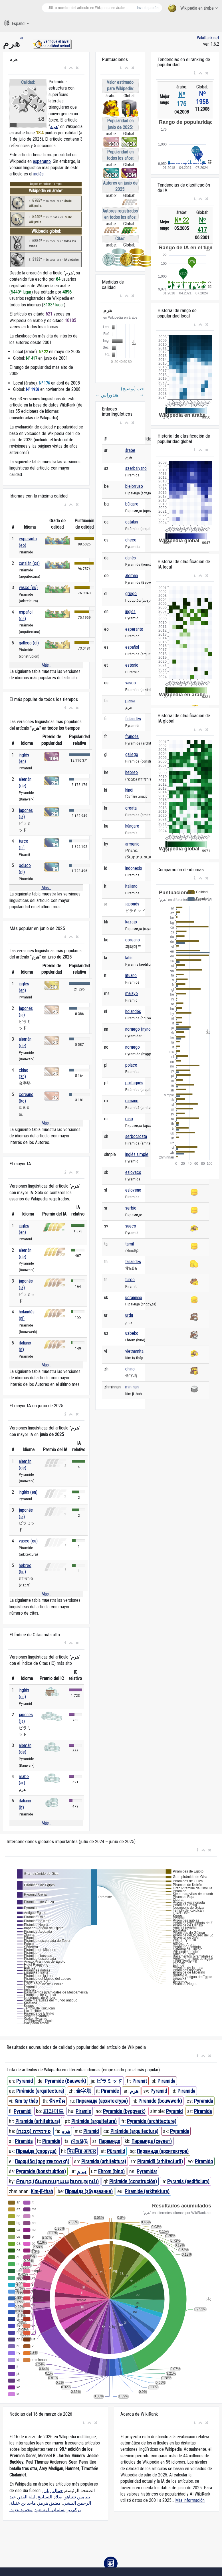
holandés (133, 1011)
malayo (131, 993)
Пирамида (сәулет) (152, 2141)
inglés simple (136, 1154)
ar (22, 38)
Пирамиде (109, 2141)
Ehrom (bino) (111, 2171)
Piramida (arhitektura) (37, 2121)
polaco (131, 1065)
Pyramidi (22, 2111)
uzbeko (131, 1333)
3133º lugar (53, 305)
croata (131, 808)
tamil (129, 1244)
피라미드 (53, 2111)
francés (132, 736)
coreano (132, 940)
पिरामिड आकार (81, 2151)
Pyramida (203, 2101)
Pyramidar (147, 2171)
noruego (132, 1047)
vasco (130, 683)
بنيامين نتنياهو (77, 2497)
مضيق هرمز (49, 2503)
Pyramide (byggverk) (124, 2111)
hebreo (131, 772)
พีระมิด (57, 2101)
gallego (131, 754)
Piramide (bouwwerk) (160, 2101)
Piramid (91, 2131)
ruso (129, 1118)
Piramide (110, 2091)
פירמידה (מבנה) (33, 2131)
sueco (130, 1226)
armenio (132, 844)
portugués (134, 1082)
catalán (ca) (29, 563)
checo (130, 540)
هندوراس (106, 395)
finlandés (133, 718)
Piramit (139, 2081)
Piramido (204, 2161)
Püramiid (116, 2151)
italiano (131, 886)
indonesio (133, 868)
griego (131, 593)
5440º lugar (21, 292)
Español (16, 23)
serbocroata (136, 1136)
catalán (131, 522)
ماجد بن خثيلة (23, 2503)
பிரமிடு (79, 2141)
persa (130, 700)
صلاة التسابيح (49, 2497)
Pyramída (179, 2131)
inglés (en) (28, 1492)
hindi (129, 790)
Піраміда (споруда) (36, 2151)
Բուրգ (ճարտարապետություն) (57, 2181)
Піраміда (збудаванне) (89, 2191)
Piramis (83, 2111)
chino (130, 1369)
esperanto (42, 161)
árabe (130, 450)
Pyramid (24, 2081)
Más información (190, 2500)
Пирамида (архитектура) (102, 2101)
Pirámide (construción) (133, 2181)
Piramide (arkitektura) (147, 2191)
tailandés (133, 1261)
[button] (65, 68)
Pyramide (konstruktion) (41, 2171)
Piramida (166, 2081)
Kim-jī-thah (42, 2191)
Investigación (148, 7)
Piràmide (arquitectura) (134, 2131)
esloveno (133, 1190)
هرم (54, 126)
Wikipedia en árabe (193, 8)
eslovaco (133, 1172)
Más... (46, 665)
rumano (131, 1100)
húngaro (132, 826)
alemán (131, 575)
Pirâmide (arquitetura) (94, 2121)
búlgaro (131, 504)
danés (130, 558)
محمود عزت (21, 2509)
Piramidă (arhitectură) (160, 2161)
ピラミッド (109, 2081)
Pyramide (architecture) (151, 2121)
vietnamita (134, 1351)
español (132, 647)
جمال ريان (53, 2490)
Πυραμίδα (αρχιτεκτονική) (42, 2161)
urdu (129, 1315)
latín (128, 958)
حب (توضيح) (132, 392)
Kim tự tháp (26, 2101)
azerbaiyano (136, 468)
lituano (131, 975)
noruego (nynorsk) (141, 1029)
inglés (38, 174)
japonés (132, 904)
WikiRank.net (208, 38)
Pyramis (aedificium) (188, 2181)
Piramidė (51, 2141)
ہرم (81, 2171)
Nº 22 (181, 220)
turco (130, 1279)
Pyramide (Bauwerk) (65, 2081)
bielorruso (134, 486)
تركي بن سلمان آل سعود (58, 2509)
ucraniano (133, 1297)
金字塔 (83, 2091)
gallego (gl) (29, 643)
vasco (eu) (28, 587)
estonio (131, 665)
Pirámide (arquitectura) (40, 2091)
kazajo (131, 922)
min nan (132, 1387)
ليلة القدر (26, 2497)
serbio (130, 1208)
